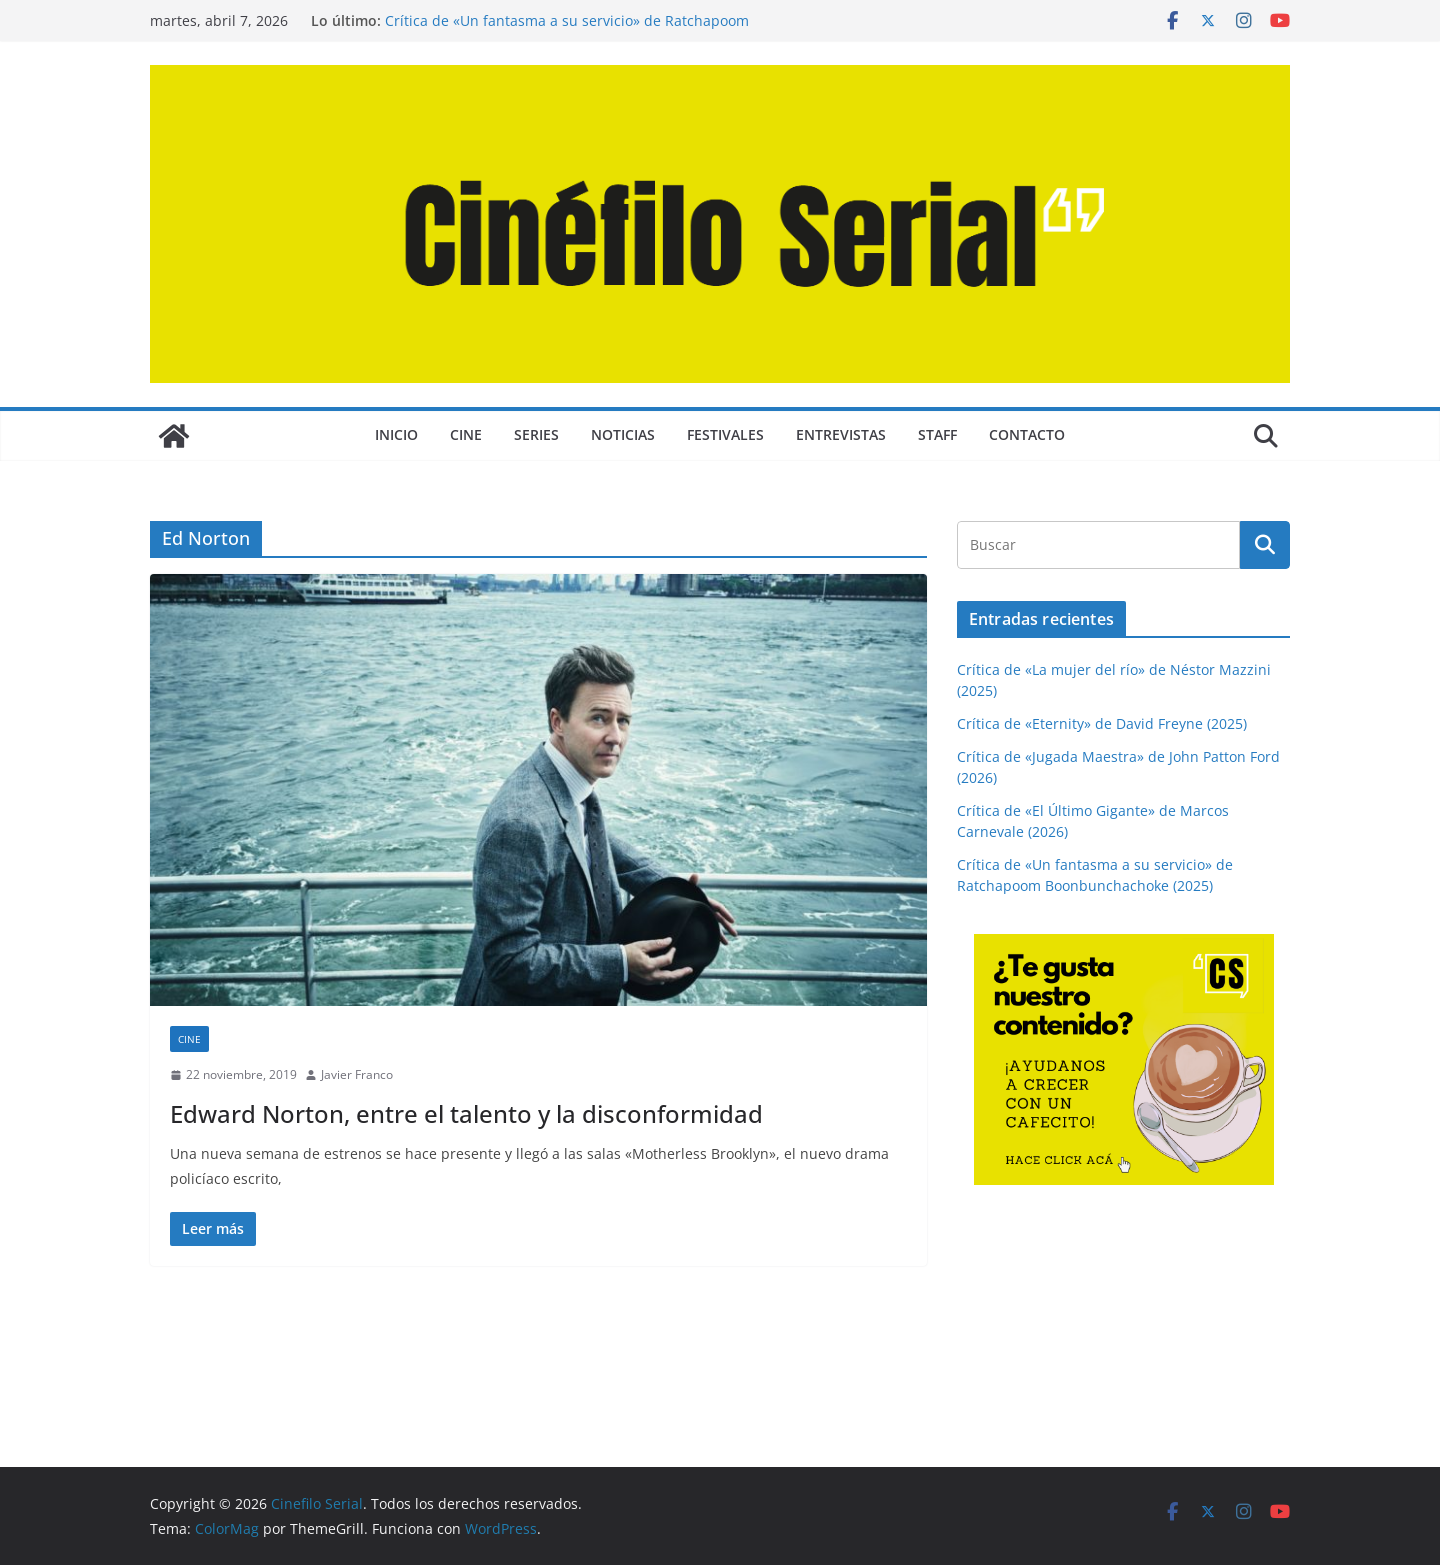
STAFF (937, 434)
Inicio (396, 434)
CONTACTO (1027, 434)
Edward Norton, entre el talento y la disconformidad (466, 1113)
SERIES (536, 434)
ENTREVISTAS (841, 434)
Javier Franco (357, 1074)
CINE (466, 434)
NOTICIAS (623, 434)
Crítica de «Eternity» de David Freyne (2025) (1102, 723)
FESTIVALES (725, 434)
